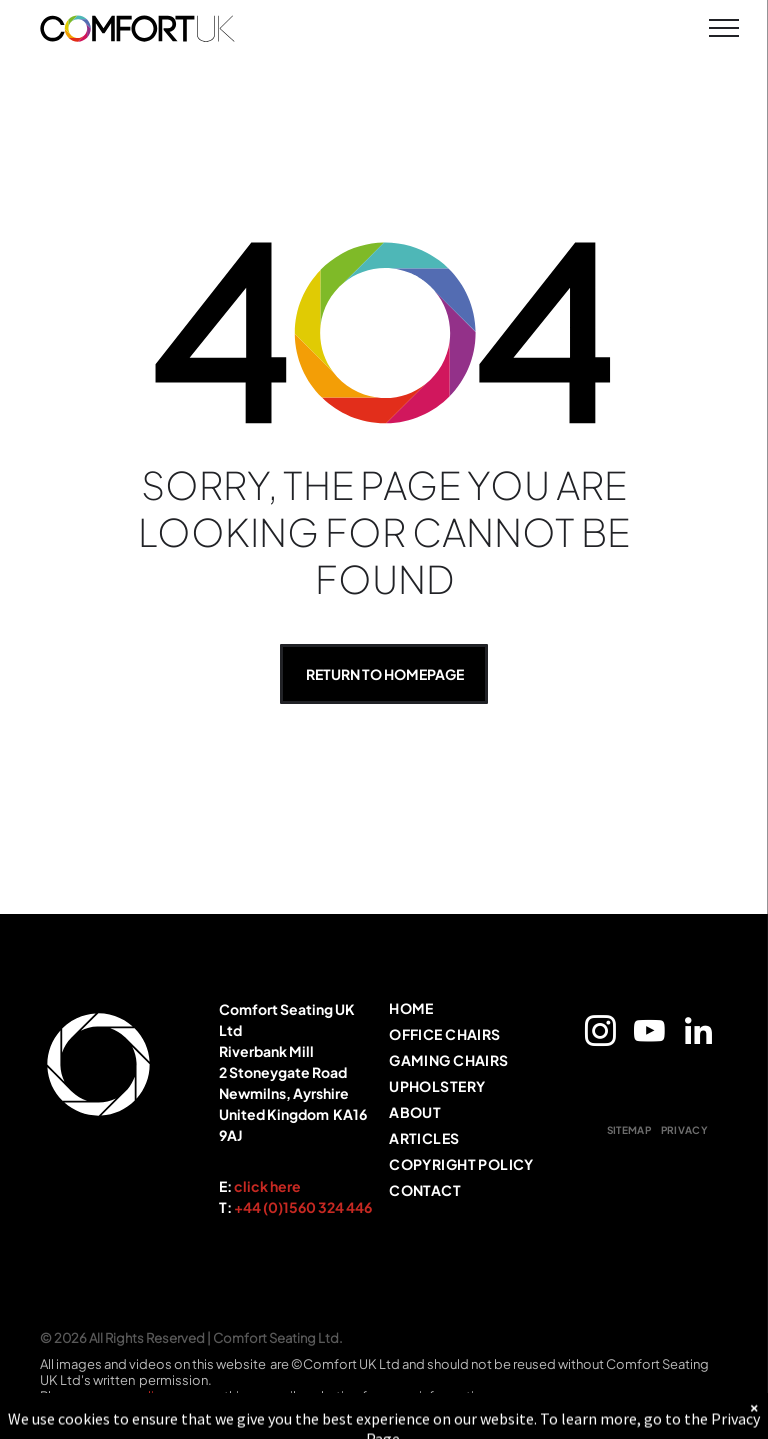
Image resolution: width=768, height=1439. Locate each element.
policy (149, 1396)
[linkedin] (698, 1034)
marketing (329, 1396)
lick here (272, 1186)
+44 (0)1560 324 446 (303, 1207)
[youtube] (649, 1034)
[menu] (724, 28)
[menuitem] (470, 1012)
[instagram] (600, 1034)
